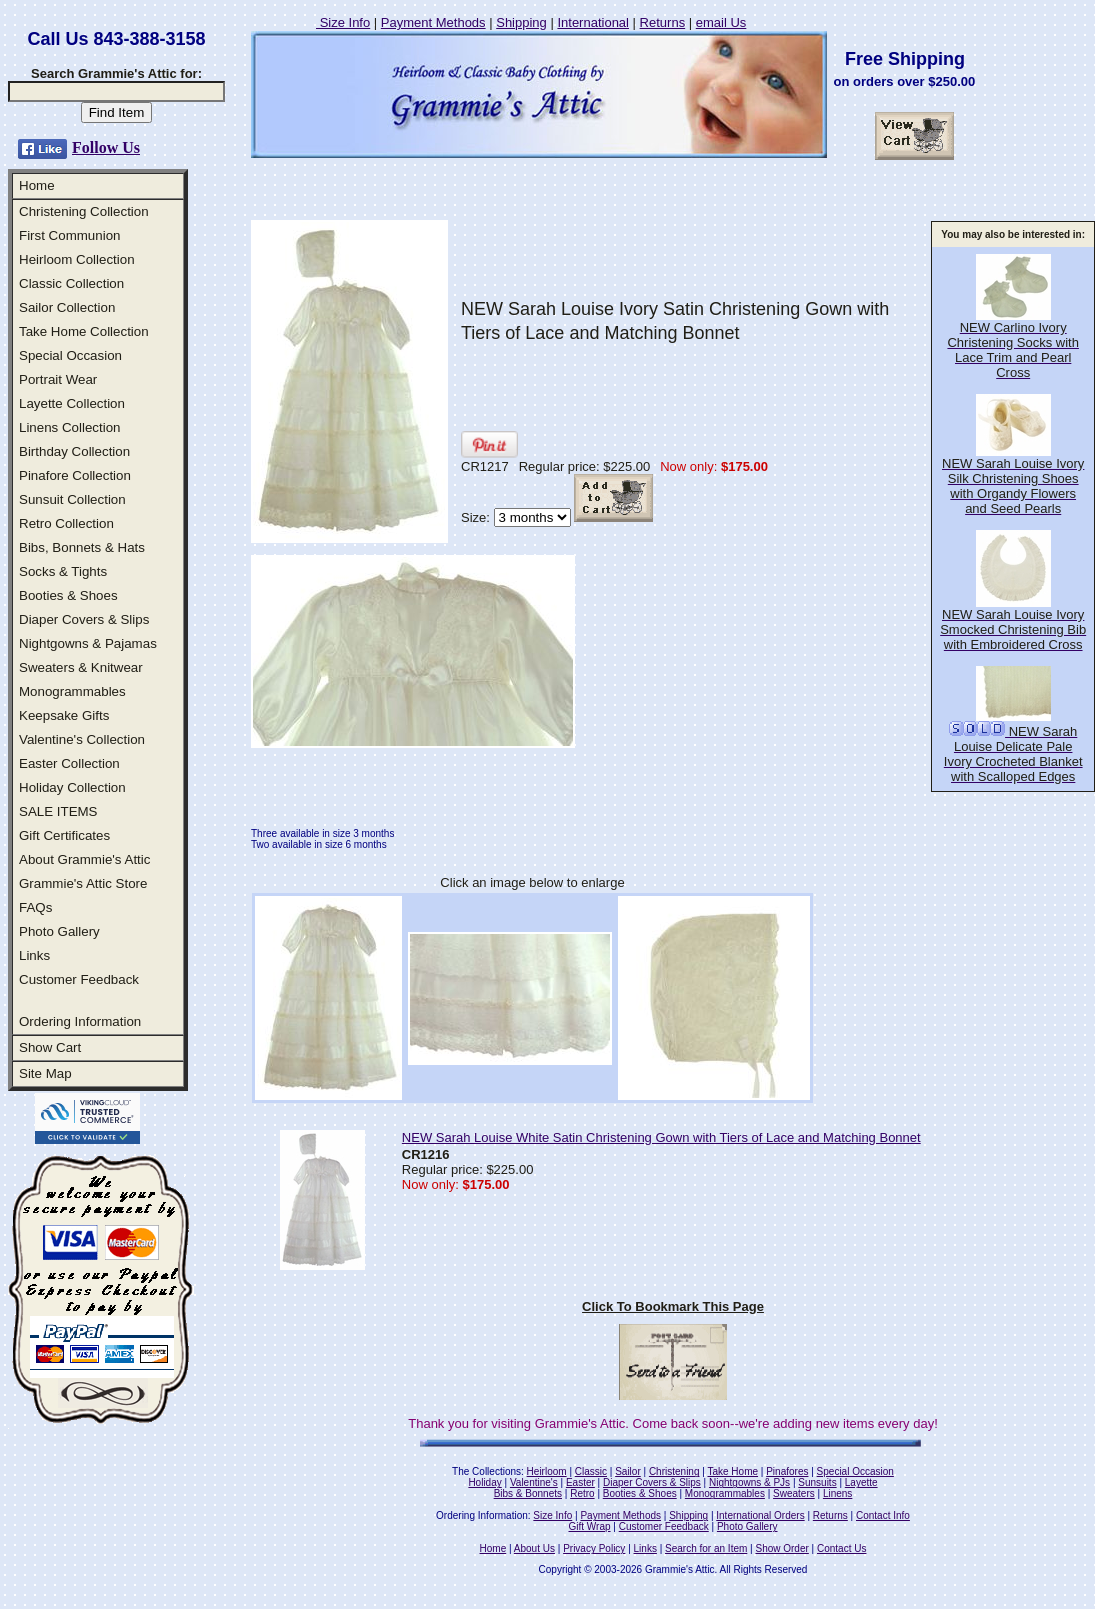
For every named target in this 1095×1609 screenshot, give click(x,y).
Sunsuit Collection (72, 499)
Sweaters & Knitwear (81, 667)
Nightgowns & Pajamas (88, 643)
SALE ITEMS (58, 811)
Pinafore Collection (75, 475)
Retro (582, 1493)
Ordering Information (80, 1021)
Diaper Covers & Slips (84, 619)
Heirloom (547, 1471)
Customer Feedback (79, 979)
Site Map (45, 1073)
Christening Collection (84, 211)
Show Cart (50, 1047)
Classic (591, 1471)
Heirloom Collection (77, 259)
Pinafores (787, 1471)
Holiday (484, 1482)
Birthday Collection (74, 451)
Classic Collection (71, 283)
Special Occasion (70, 355)
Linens (837, 1493)
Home (37, 185)
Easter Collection (69, 763)
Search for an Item (706, 1548)
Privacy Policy (594, 1548)
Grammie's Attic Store (83, 883)
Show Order (781, 1548)
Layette (861, 1482)
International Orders (760, 1515)
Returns (663, 22)
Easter (580, 1482)
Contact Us (841, 1548)
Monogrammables (72, 691)
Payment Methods (433, 22)
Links (34, 955)
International (593, 22)
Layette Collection (72, 403)
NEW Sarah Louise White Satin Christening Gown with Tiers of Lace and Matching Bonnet (661, 1137)
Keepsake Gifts (64, 715)
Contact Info (883, 1515)
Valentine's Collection (82, 739)
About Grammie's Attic (84, 859)
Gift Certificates (64, 835)
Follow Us (106, 147)
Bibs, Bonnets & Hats (82, 547)
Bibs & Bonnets (528, 1493)
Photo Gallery (59, 931)
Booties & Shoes (68, 595)
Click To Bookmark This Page (673, 1306)
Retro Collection (66, 523)
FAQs (35, 907)
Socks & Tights (63, 571)
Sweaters (794, 1493)
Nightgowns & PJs (749, 1482)
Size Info (343, 22)
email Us (721, 22)
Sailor (628, 1471)
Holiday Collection (72, 787)
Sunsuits (817, 1482)
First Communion (69, 235)
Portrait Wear (58, 379)
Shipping (521, 22)
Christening (674, 1471)
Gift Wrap (590, 1526)
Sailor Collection (67, 307)
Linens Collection (70, 427)
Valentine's (534, 1482)
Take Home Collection (84, 331)
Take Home (732, 1471)
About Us (534, 1548)
